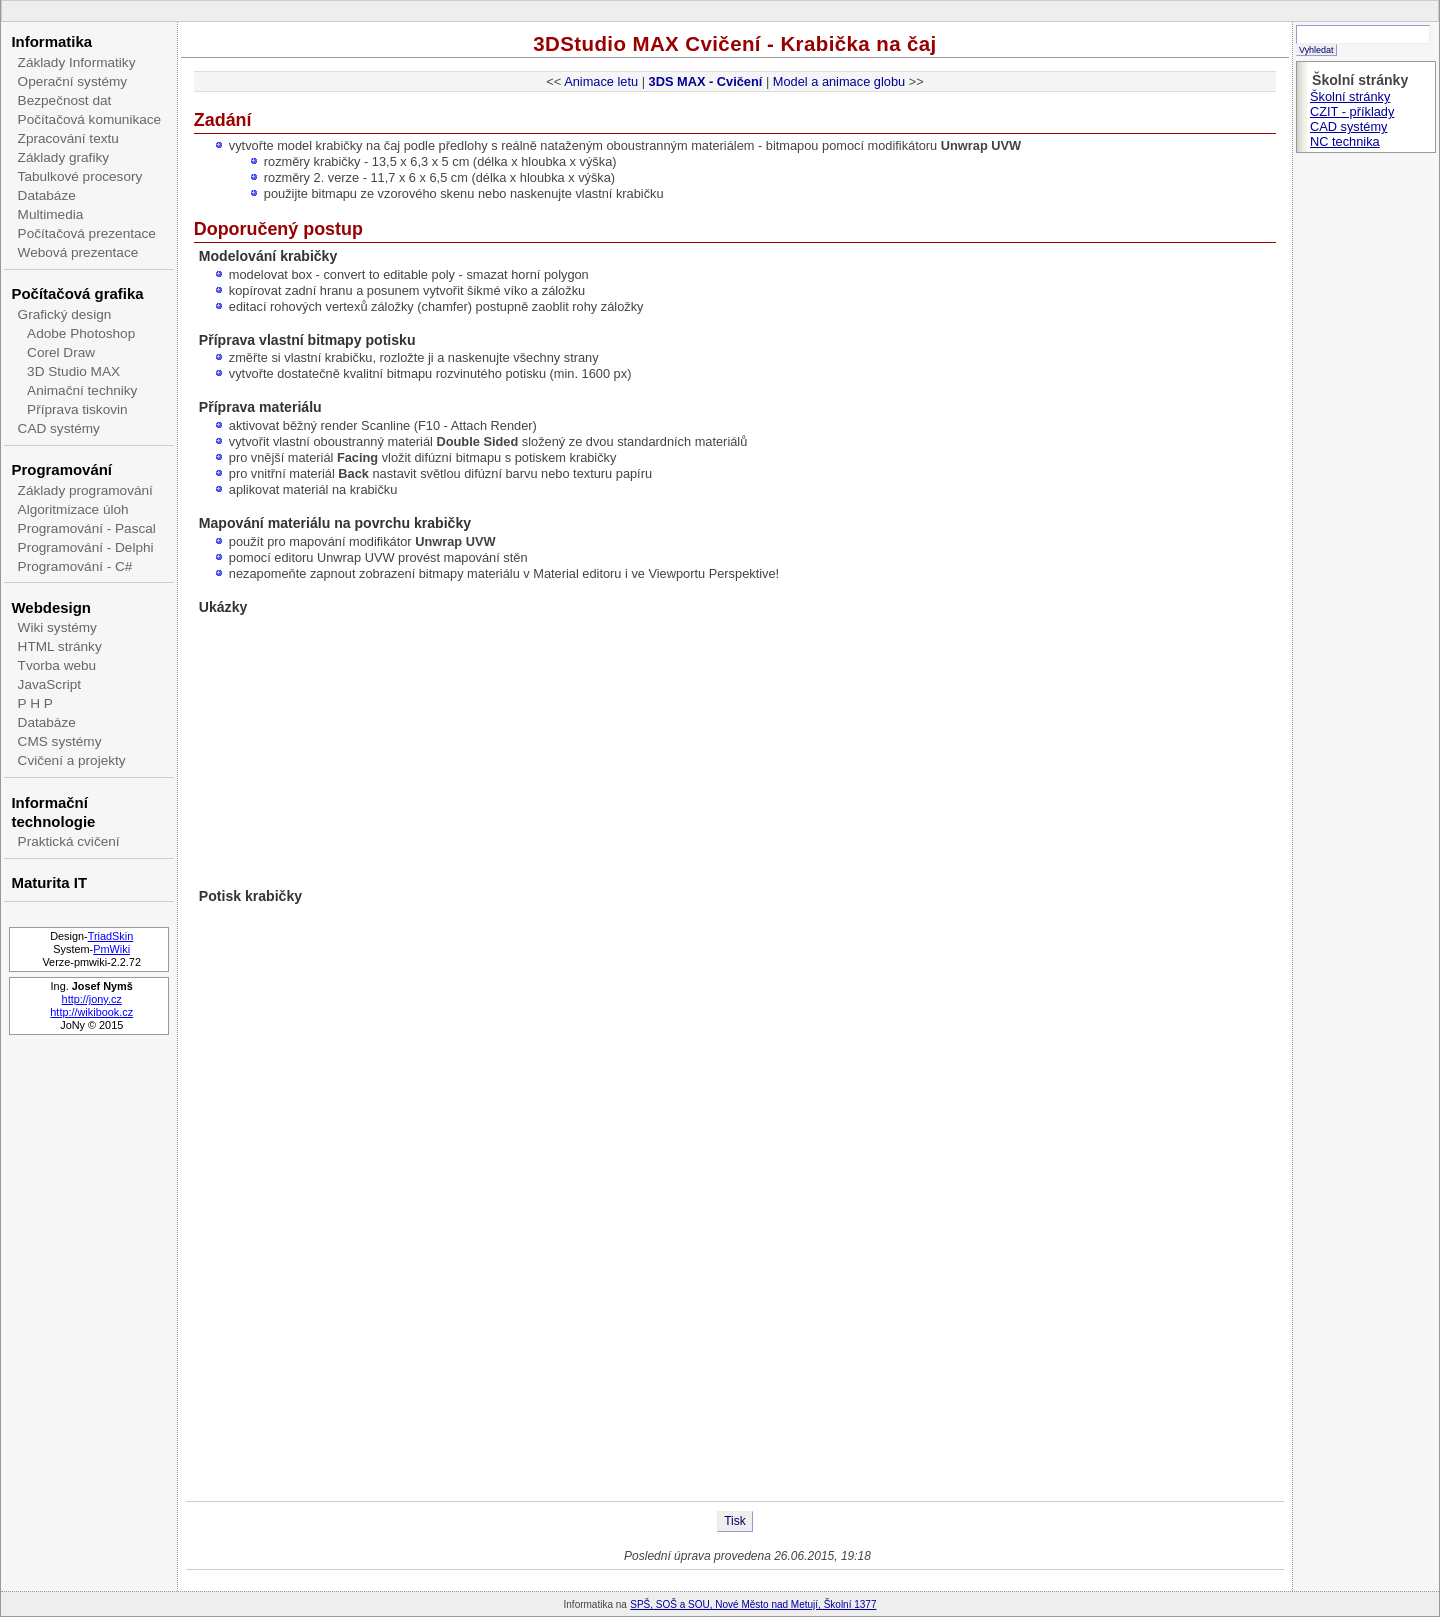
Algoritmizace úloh (73, 509)
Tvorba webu (57, 665)
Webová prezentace (78, 252)
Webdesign (50, 607)
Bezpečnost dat (65, 100)
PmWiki (111, 949)
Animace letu (601, 81)
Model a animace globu (839, 81)
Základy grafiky (63, 157)
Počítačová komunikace (90, 119)
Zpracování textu (68, 138)
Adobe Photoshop (81, 333)
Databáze (47, 195)
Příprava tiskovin (77, 409)
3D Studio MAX (73, 371)
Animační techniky (82, 390)
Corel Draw (61, 352)
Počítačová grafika (77, 293)
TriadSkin (111, 936)
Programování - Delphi (86, 547)
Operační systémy (73, 81)
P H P (35, 703)
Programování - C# (75, 566)
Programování (61, 469)
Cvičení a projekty (72, 760)
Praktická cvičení (69, 841)
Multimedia (51, 214)
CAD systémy (59, 428)
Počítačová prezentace (87, 233)
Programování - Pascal (87, 528)
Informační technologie (53, 812)
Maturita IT (49, 882)
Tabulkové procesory (80, 176)
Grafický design (65, 314)
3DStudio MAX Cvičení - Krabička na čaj (734, 43)
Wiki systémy (57, 627)
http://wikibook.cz (91, 1012)
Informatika (51, 41)
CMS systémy (60, 741)
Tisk (735, 1521)
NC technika (1345, 141)
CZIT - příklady (1352, 111)
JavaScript (49, 684)
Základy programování (85, 490)
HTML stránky (60, 646)
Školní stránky (1350, 96)
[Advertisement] (735, 1436)
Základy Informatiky (77, 62)
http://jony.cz (92, 999)
